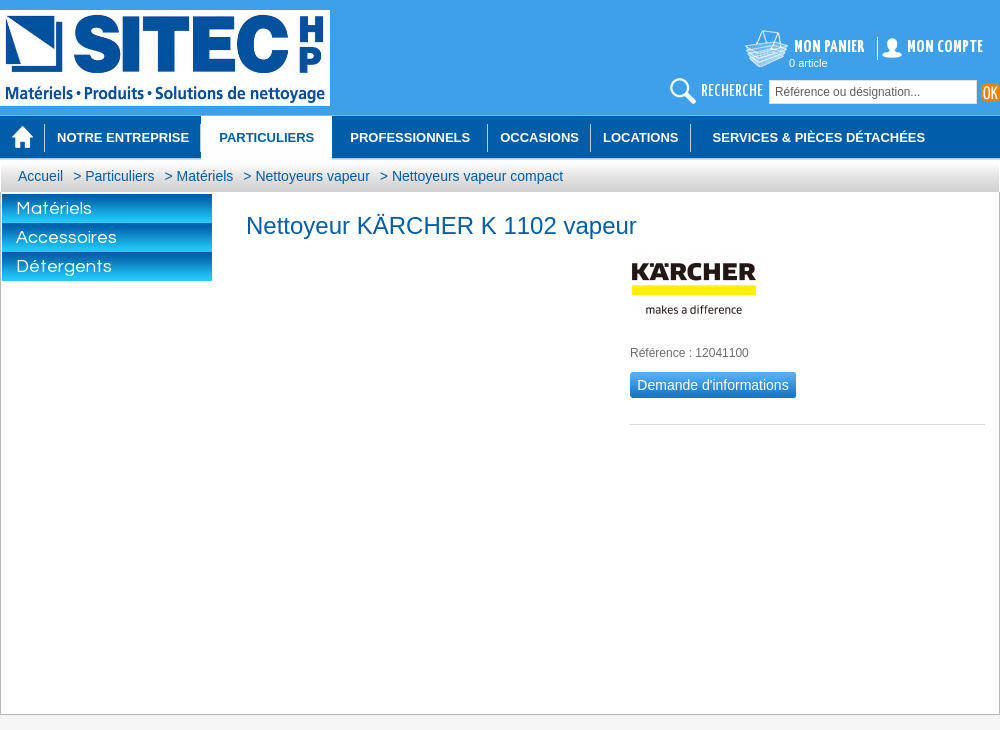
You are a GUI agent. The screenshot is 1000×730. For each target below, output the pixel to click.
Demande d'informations (712, 385)
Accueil (40, 176)
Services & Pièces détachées (819, 137)
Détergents (64, 266)
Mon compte (945, 47)
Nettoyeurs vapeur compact (477, 176)
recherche (732, 91)
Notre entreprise (123, 137)
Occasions (539, 137)
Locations (641, 137)
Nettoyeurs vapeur (312, 176)
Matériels (205, 176)
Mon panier (829, 47)
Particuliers (119, 176)
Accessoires (66, 237)
